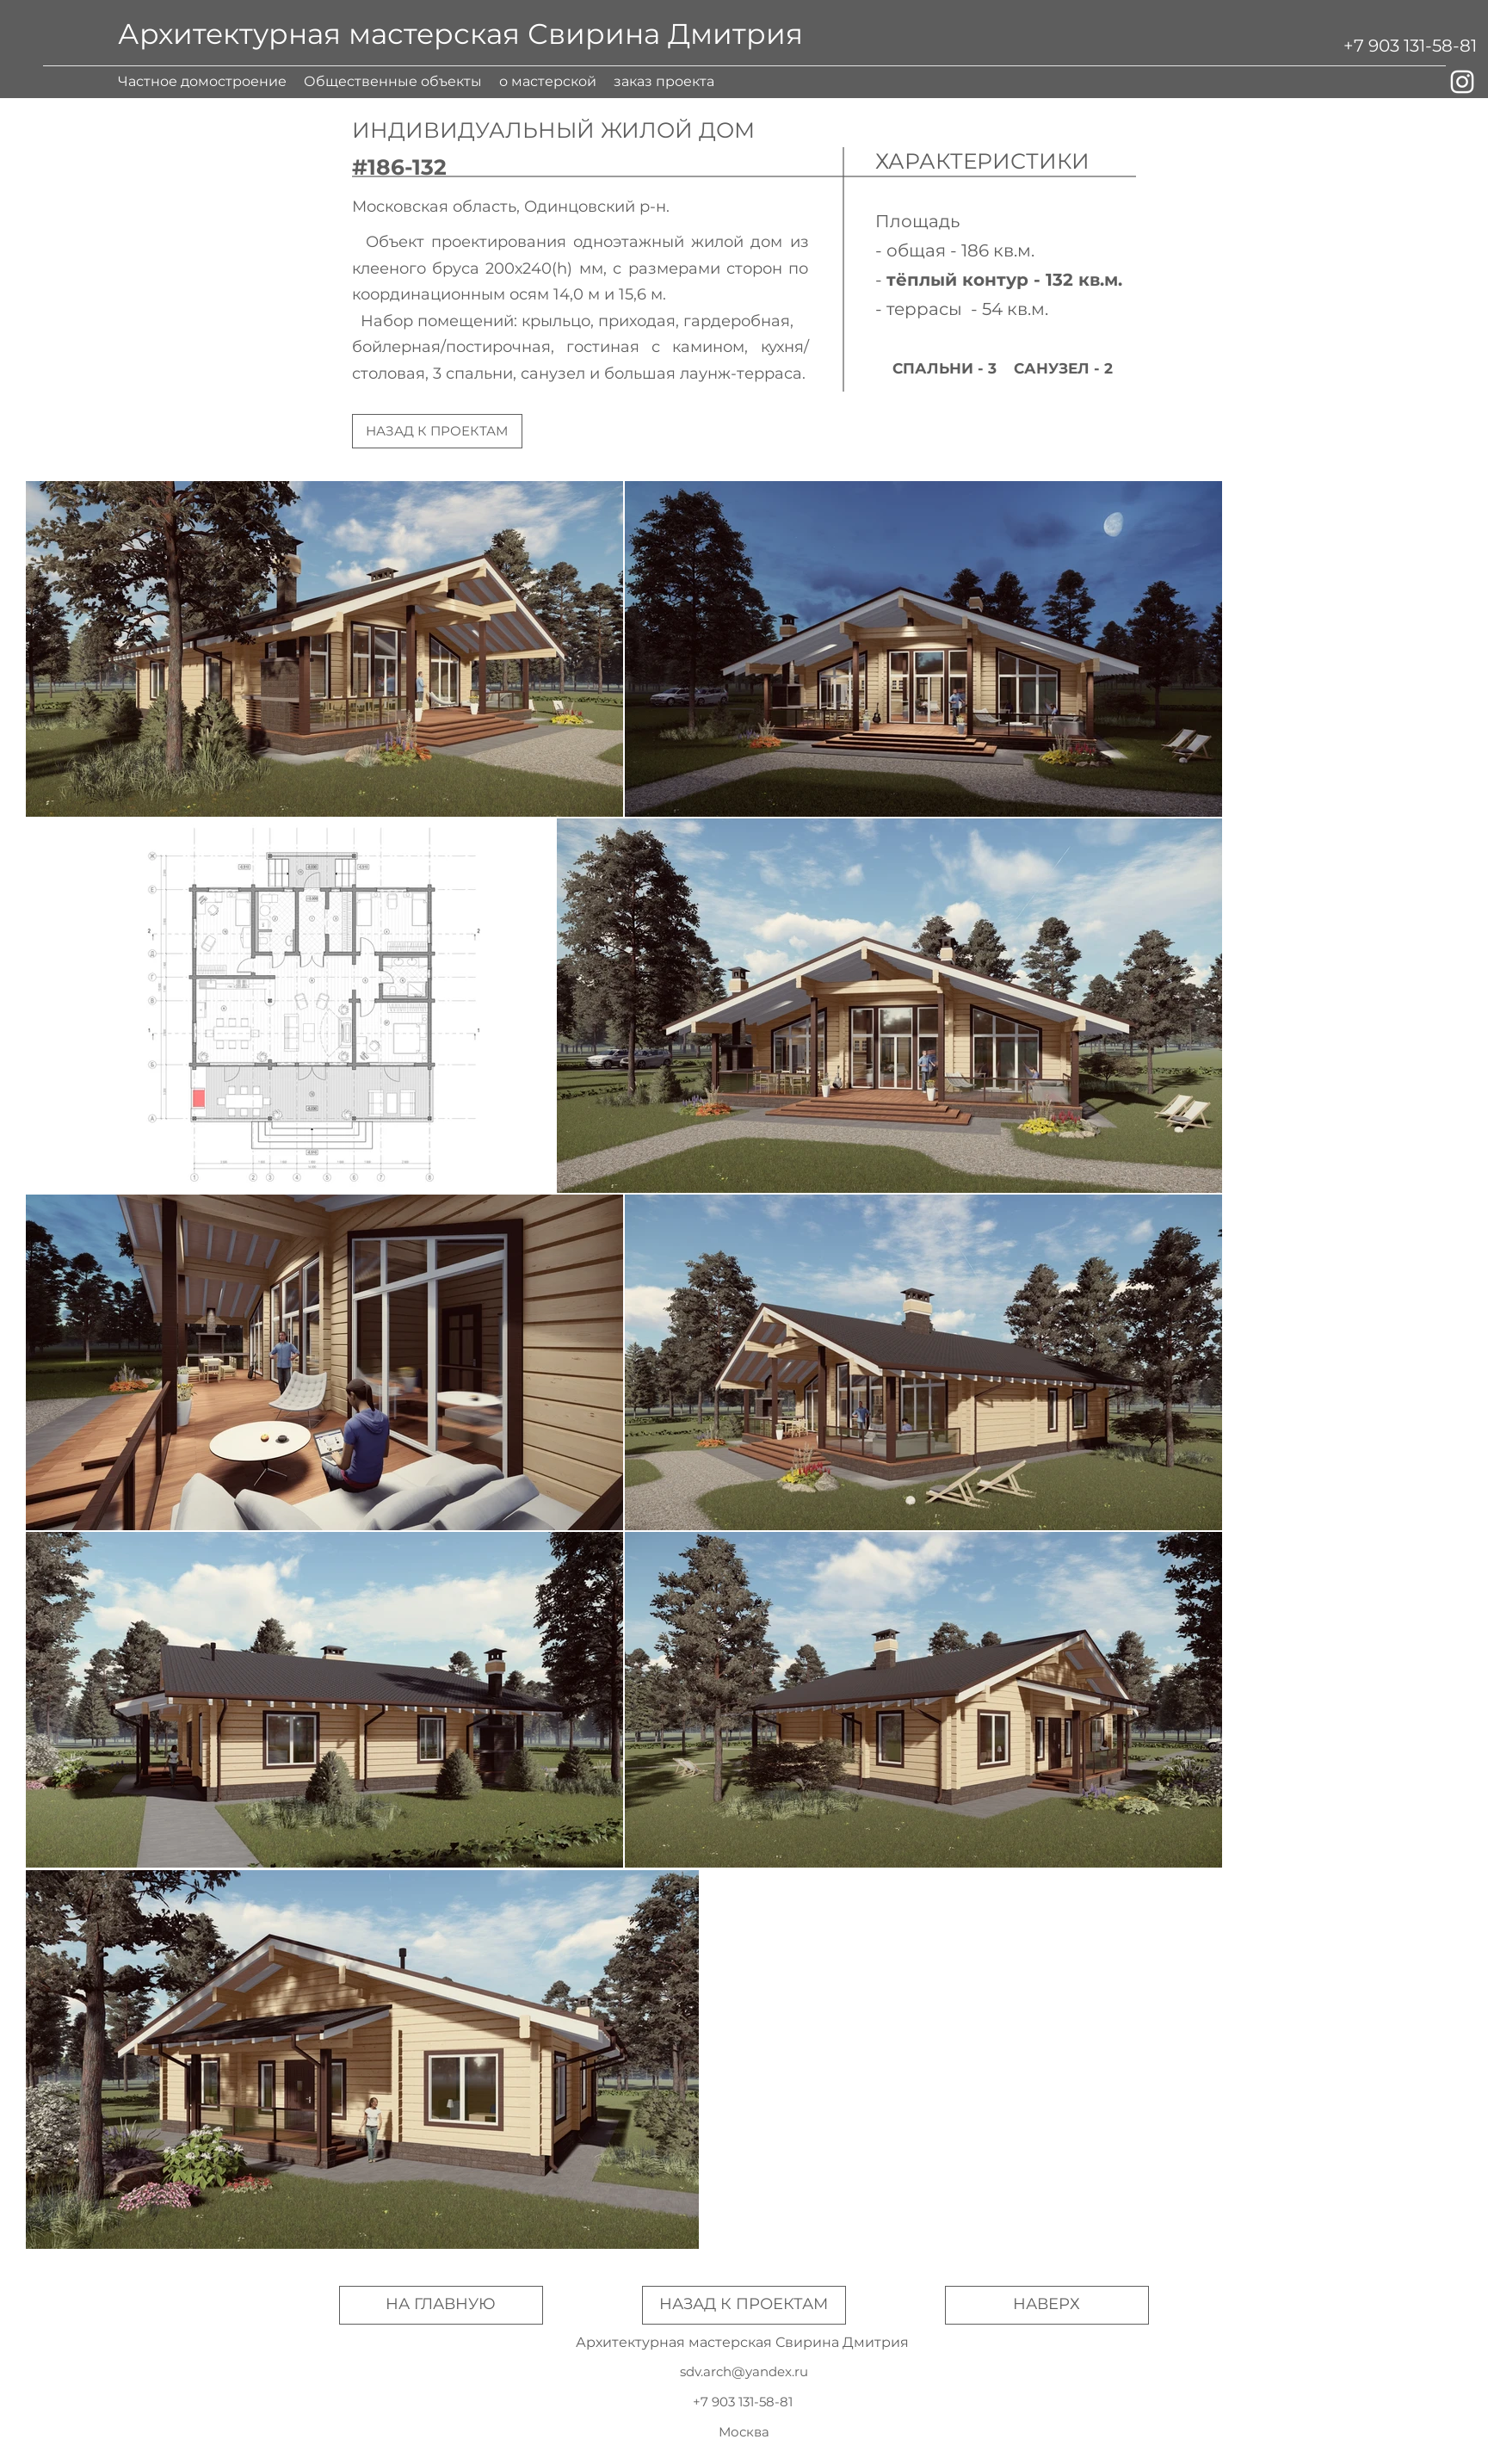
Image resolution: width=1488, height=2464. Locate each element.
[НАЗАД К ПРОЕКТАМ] (437, 431)
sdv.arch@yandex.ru (744, 2371)
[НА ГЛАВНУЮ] (441, 2305)
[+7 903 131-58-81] (1410, 46)
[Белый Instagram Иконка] (1462, 81)
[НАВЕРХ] (1047, 2305)
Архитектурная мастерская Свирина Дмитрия (460, 33)
